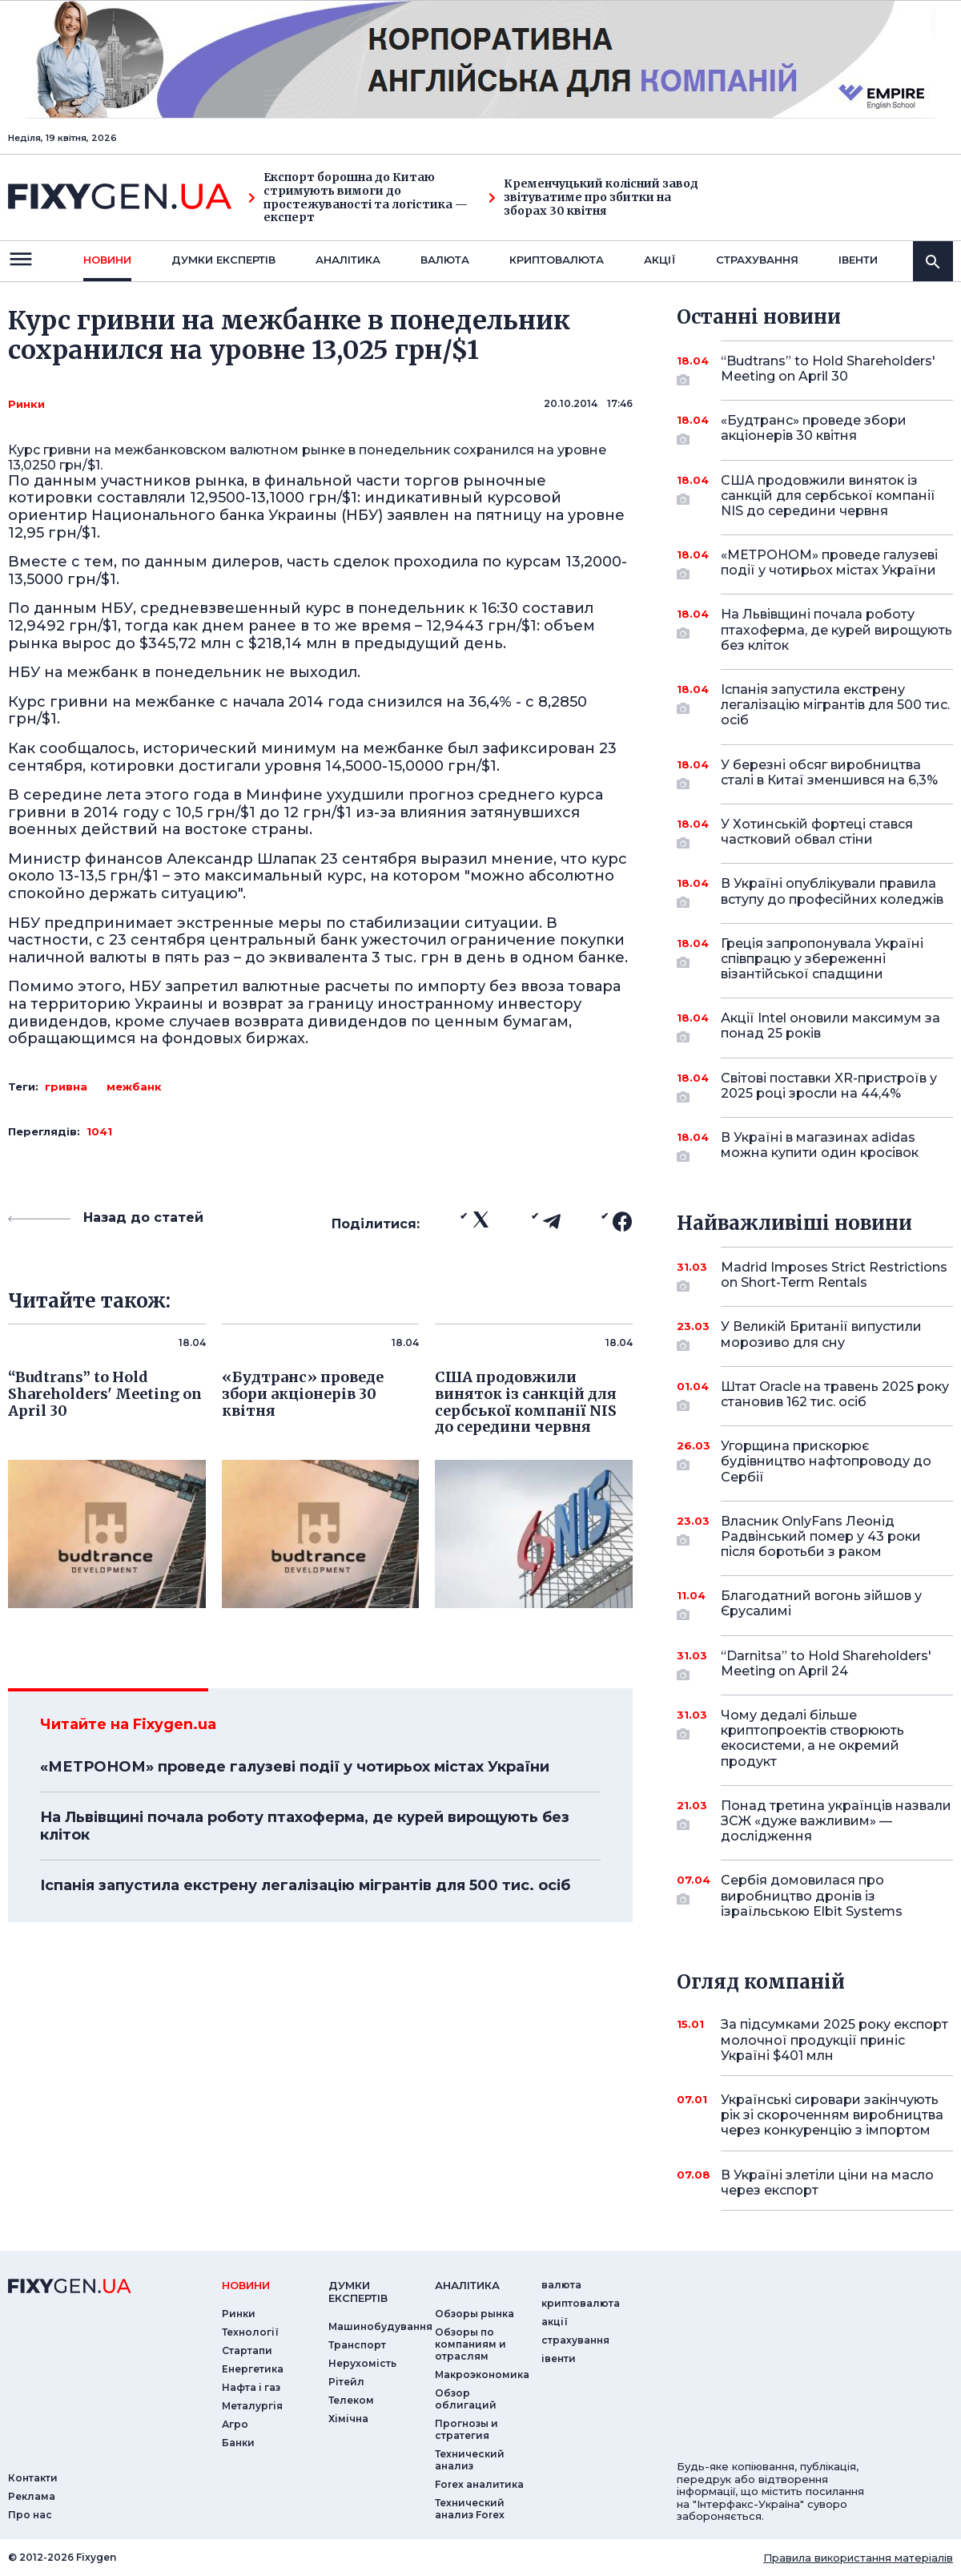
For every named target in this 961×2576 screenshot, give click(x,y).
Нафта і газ (251, 2387)
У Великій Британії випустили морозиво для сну (821, 1335)
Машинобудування (380, 2326)
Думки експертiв (223, 259)
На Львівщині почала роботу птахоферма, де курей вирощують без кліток (304, 1826)
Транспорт (357, 2345)
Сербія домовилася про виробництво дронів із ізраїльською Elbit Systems (815, 1895)
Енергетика (252, 2369)
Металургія (252, 2406)
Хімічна (348, 2419)
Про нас (30, 2515)
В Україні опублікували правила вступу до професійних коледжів (832, 892)
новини (107, 259)
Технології (250, 2332)
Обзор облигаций (466, 2399)
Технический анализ (470, 2460)
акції (660, 259)
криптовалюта (556, 259)
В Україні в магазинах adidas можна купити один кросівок (820, 1146)
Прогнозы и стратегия (466, 2429)
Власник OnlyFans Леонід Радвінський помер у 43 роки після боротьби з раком (821, 1536)
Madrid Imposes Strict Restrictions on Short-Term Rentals (834, 1276)
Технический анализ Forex (470, 2509)
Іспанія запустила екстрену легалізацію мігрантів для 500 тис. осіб (305, 1885)
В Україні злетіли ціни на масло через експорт (827, 2182)
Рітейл (346, 2382)
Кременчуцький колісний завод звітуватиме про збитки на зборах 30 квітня (593, 197)
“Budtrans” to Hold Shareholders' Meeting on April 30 (828, 369)
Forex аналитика (479, 2484)
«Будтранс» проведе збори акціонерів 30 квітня (815, 429)
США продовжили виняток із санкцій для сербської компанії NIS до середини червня (828, 495)
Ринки (26, 403)
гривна (66, 1086)
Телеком (351, 2400)
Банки (238, 2443)
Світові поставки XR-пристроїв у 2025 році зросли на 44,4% (829, 1086)
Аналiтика (348, 259)
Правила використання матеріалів (858, 2557)
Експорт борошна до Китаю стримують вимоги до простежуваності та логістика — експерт (358, 197)
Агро (235, 2424)
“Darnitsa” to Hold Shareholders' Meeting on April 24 (826, 1664)
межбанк (134, 1086)
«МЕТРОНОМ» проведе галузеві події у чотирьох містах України (294, 1767)
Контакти (33, 2478)
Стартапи (247, 2350)
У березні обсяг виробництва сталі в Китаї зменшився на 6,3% (829, 773)
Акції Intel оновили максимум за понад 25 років (830, 1026)
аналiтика (467, 2285)
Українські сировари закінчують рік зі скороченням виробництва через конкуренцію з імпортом (832, 2115)
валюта (444, 259)
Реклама (31, 2496)
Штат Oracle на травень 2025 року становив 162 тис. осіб (835, 1395)
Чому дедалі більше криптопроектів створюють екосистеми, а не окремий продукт (815, 1738)
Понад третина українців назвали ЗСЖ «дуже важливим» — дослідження (836, 1821)
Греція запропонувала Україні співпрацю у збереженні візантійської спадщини (822, 959)
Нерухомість (362, 2363)
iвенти (858, 259)
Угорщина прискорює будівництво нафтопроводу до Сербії (826, 1461)
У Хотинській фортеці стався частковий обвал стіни (817, 832)
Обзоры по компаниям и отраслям (470, 2344)
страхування (757, 259)
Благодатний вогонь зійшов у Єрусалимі (821, 1604)
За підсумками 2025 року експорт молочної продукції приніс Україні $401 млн (834, 2039)
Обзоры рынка (474, 2314)
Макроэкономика (482, 2374)
